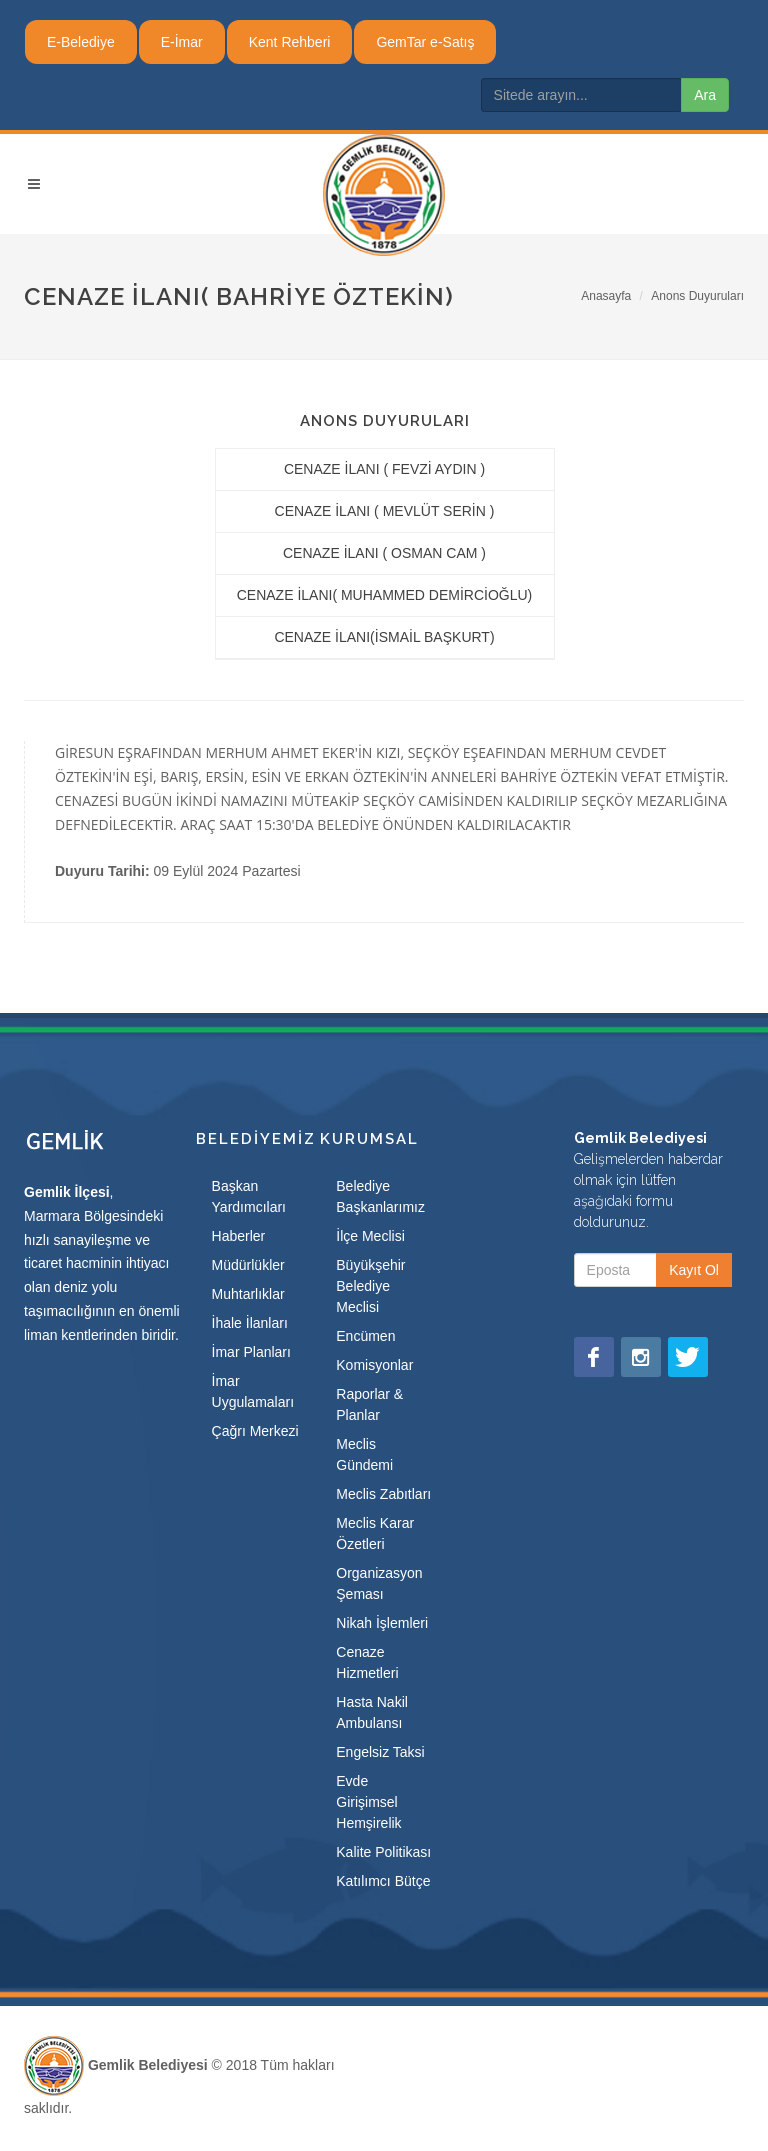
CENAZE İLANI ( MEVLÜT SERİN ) (385, 511)
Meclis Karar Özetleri (375, 1533)
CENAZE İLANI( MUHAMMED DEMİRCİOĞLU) (385, 595)
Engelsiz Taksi (380, 1752)
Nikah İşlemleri (382, 1623)
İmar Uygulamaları (253, 1391)
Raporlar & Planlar (369, 1404)
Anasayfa (606, 296)
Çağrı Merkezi (255, 1431)
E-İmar (182, 42)
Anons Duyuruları (697, 296)
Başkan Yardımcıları (249, 1196)
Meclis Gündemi (364, 1454)
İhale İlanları (250, 1323)
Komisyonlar (374, 1365)
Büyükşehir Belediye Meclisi (370, 1286)
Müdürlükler (248, 1265)
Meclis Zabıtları (383, 1494)
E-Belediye (81, 42)
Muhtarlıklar (248, 1294)
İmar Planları (251, 1352)
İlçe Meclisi (370, 1236)
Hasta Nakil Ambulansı (372, 1712)
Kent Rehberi (290, 42)
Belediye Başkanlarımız (380, 1196)
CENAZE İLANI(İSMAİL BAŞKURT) (384, 637)
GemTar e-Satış (425, 42)
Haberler (239, 1236)
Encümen (365, 1336)
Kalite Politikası (383, 1852)
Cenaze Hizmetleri (367, 1662)
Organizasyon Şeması (379, 1583)
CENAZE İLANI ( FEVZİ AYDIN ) (384, 469)
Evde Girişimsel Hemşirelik (368, 1802)
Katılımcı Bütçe (383, 1881)
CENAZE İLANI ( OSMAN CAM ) (384, 553)
